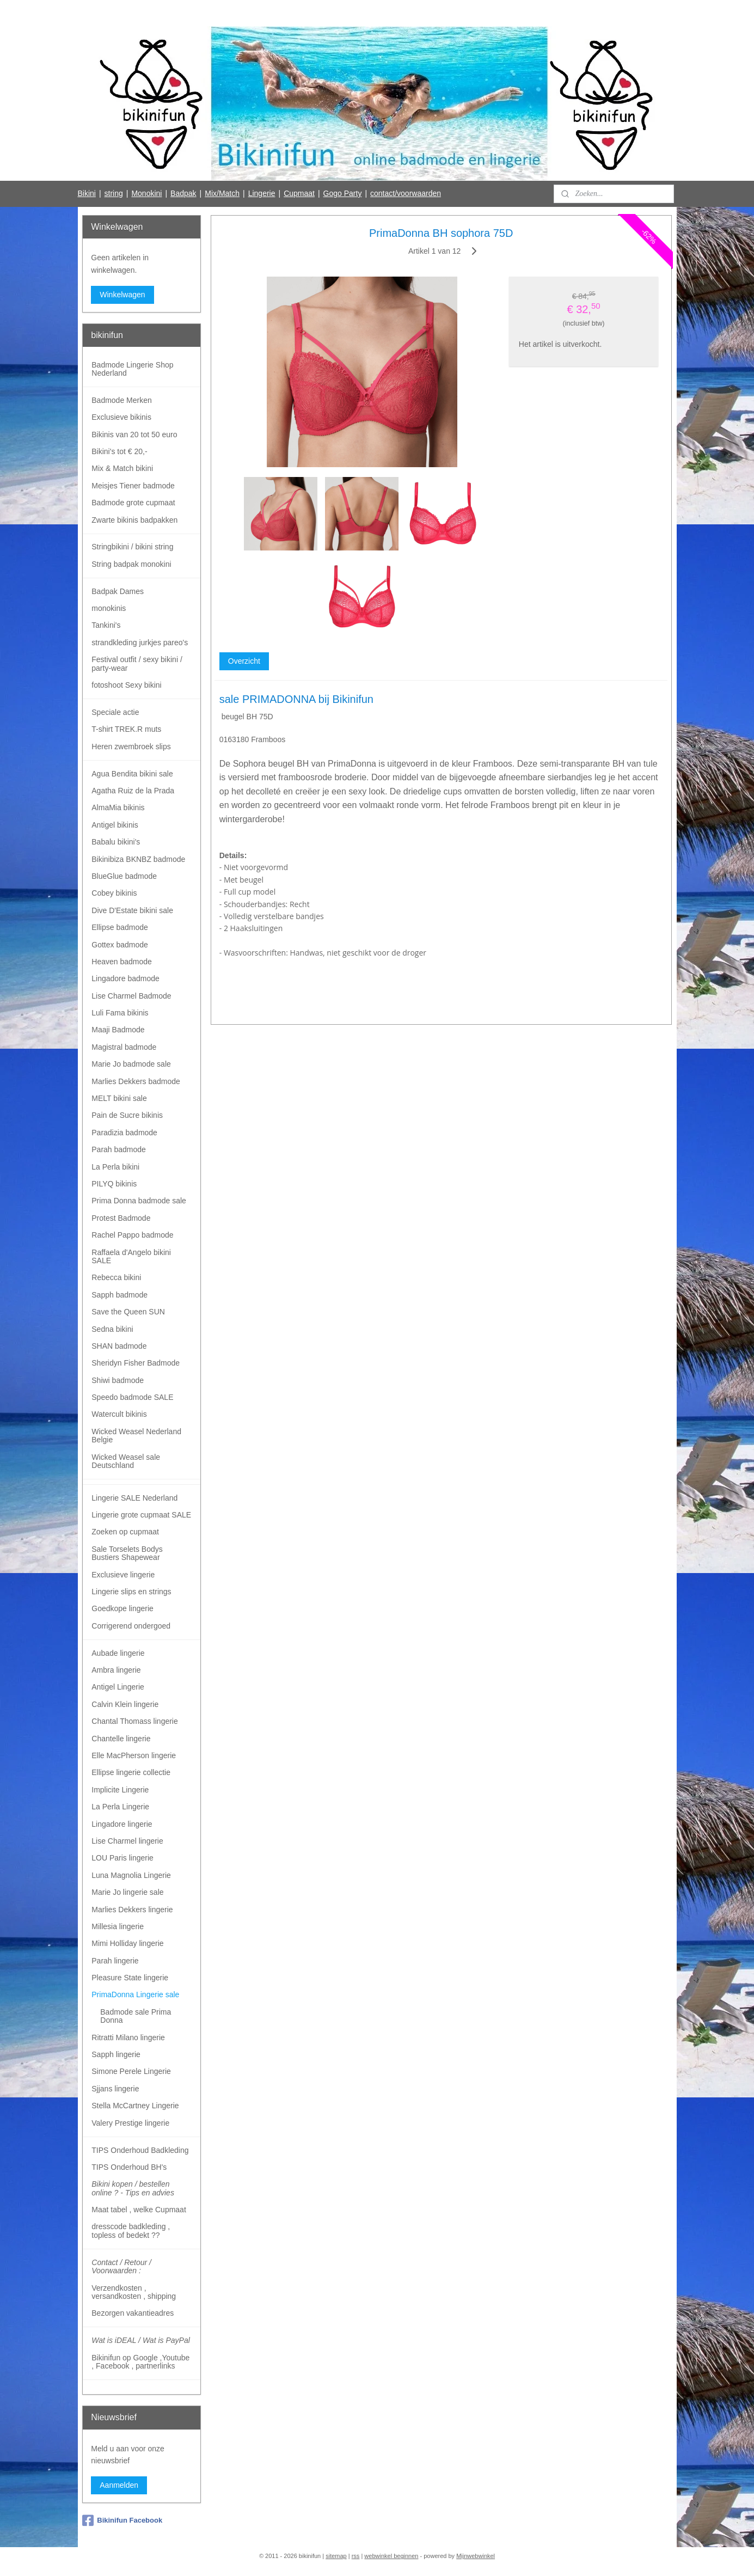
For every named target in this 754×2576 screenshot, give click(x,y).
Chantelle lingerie (120, 1738)
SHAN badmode (118, 1346)
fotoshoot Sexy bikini (126, 685)
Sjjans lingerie (115, 2088)
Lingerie (261, 193)
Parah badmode (118, 1149)
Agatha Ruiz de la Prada (132, 790)
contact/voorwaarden (405, 193)
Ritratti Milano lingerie (128, 2037)
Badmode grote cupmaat (133, 502)
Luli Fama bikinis (119, 1012)
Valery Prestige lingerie (130, 2123)
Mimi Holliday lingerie (127, 1943)
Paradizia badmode (124, 1132)
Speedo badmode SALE (132, 1397)
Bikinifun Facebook (122, 2520)
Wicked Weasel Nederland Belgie (136, 1435)
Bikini (86, 193)
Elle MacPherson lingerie (133, 1755)
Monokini (146, 193)
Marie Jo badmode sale (131, 1064)
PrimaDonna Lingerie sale (135, 1994)
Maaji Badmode (117, 1029)
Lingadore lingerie (121, 1824)
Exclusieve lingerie (123, 1574)
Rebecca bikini (116, 1277)
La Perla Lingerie (120, 1806)
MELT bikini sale (118, 1098)
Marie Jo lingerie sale (127, 1892)
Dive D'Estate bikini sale (132, 910)
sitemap (336, 2556)
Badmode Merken (121, 400)
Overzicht (244, 661)
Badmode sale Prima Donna (135, 2016)
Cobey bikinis (114, 893)
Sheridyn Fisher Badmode (135, 1363)
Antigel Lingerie (117, 1686)
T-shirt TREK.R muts (126, 729)
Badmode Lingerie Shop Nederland (132, 368)
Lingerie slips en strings (131, 1591)
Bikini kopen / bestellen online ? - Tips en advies (132, 2188)
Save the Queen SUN (128, 1311)
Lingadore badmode (125, 978)
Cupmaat (299, 193)
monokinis (108, 608)
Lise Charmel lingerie (127, 1841)
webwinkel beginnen (391, 2556)
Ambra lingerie (115, 1670)
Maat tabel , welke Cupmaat (138, 2209)
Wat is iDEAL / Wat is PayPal (140, 2340)
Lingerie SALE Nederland (134, 1498)
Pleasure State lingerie (129, 1977)
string (114, 193)
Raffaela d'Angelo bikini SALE (131, 1256)
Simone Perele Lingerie (131, 2071)
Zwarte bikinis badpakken (134, 520)
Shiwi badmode (117, 1380)
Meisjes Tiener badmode (133, 485)
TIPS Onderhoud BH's (129, 2167)
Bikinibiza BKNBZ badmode (138, 859)
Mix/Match (222, 193)
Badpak (183, 193)
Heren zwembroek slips (131, 746)
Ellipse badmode (119, 927)
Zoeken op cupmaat (125, 1531)
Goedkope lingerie (122, 1608)
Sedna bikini (112, 1329)
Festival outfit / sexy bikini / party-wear (136, 663)
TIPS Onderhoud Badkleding (139, 2150)
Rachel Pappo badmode (132, 1235)
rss (356, 2556)
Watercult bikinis (118, 1414)
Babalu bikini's (115, 841)
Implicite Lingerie (120, 1789)
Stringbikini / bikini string (132, 546)
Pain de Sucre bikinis (127, 1115)
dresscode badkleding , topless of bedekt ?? (130, 2230)
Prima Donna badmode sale (138, 1200)
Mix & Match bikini (122, 468)
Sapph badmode (119, 1294)
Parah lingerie (114, 1960)
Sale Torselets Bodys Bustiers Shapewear (126, 1553)
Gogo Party (342, 193)
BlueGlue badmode (124, 876)
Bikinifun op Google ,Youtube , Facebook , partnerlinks (140, 2361)
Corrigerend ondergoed (130, 1626)
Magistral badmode (123, 1047)
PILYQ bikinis (114, 1183)
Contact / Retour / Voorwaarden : (121, 2266)
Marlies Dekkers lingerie (132, 1909)
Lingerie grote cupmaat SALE (141, 1514)
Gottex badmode (119, 944)
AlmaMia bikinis (117, 807)
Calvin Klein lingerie (124, 1704)
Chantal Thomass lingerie (134, 1721)
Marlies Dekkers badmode (135, 1081)
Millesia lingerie (117, 1926)
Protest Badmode (120, 1218)
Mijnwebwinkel (475, 2556)
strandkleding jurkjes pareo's (139, 642)
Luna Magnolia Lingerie (131, 1875)
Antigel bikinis (114, 825)
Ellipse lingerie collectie (130, 1772)
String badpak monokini (131, 564)
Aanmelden (119, 2485)
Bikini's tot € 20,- (119, 451)
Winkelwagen (122, 294)
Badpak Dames (117, 591)
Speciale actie (115, 712)
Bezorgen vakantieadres (132, 2313)
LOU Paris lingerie (122, 1857)
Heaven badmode (121, 961)
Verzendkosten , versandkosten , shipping (133, 2292)
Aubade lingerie (117, 1653)
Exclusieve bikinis (121, 417)
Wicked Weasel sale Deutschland (125, 1461)
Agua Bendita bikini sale (132, 773)
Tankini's (105, 625)
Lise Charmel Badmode (131, 996)
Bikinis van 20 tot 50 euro (134, 434)
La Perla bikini (115, 1166)
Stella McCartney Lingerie (135, 2105)
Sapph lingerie (115, 2054)
